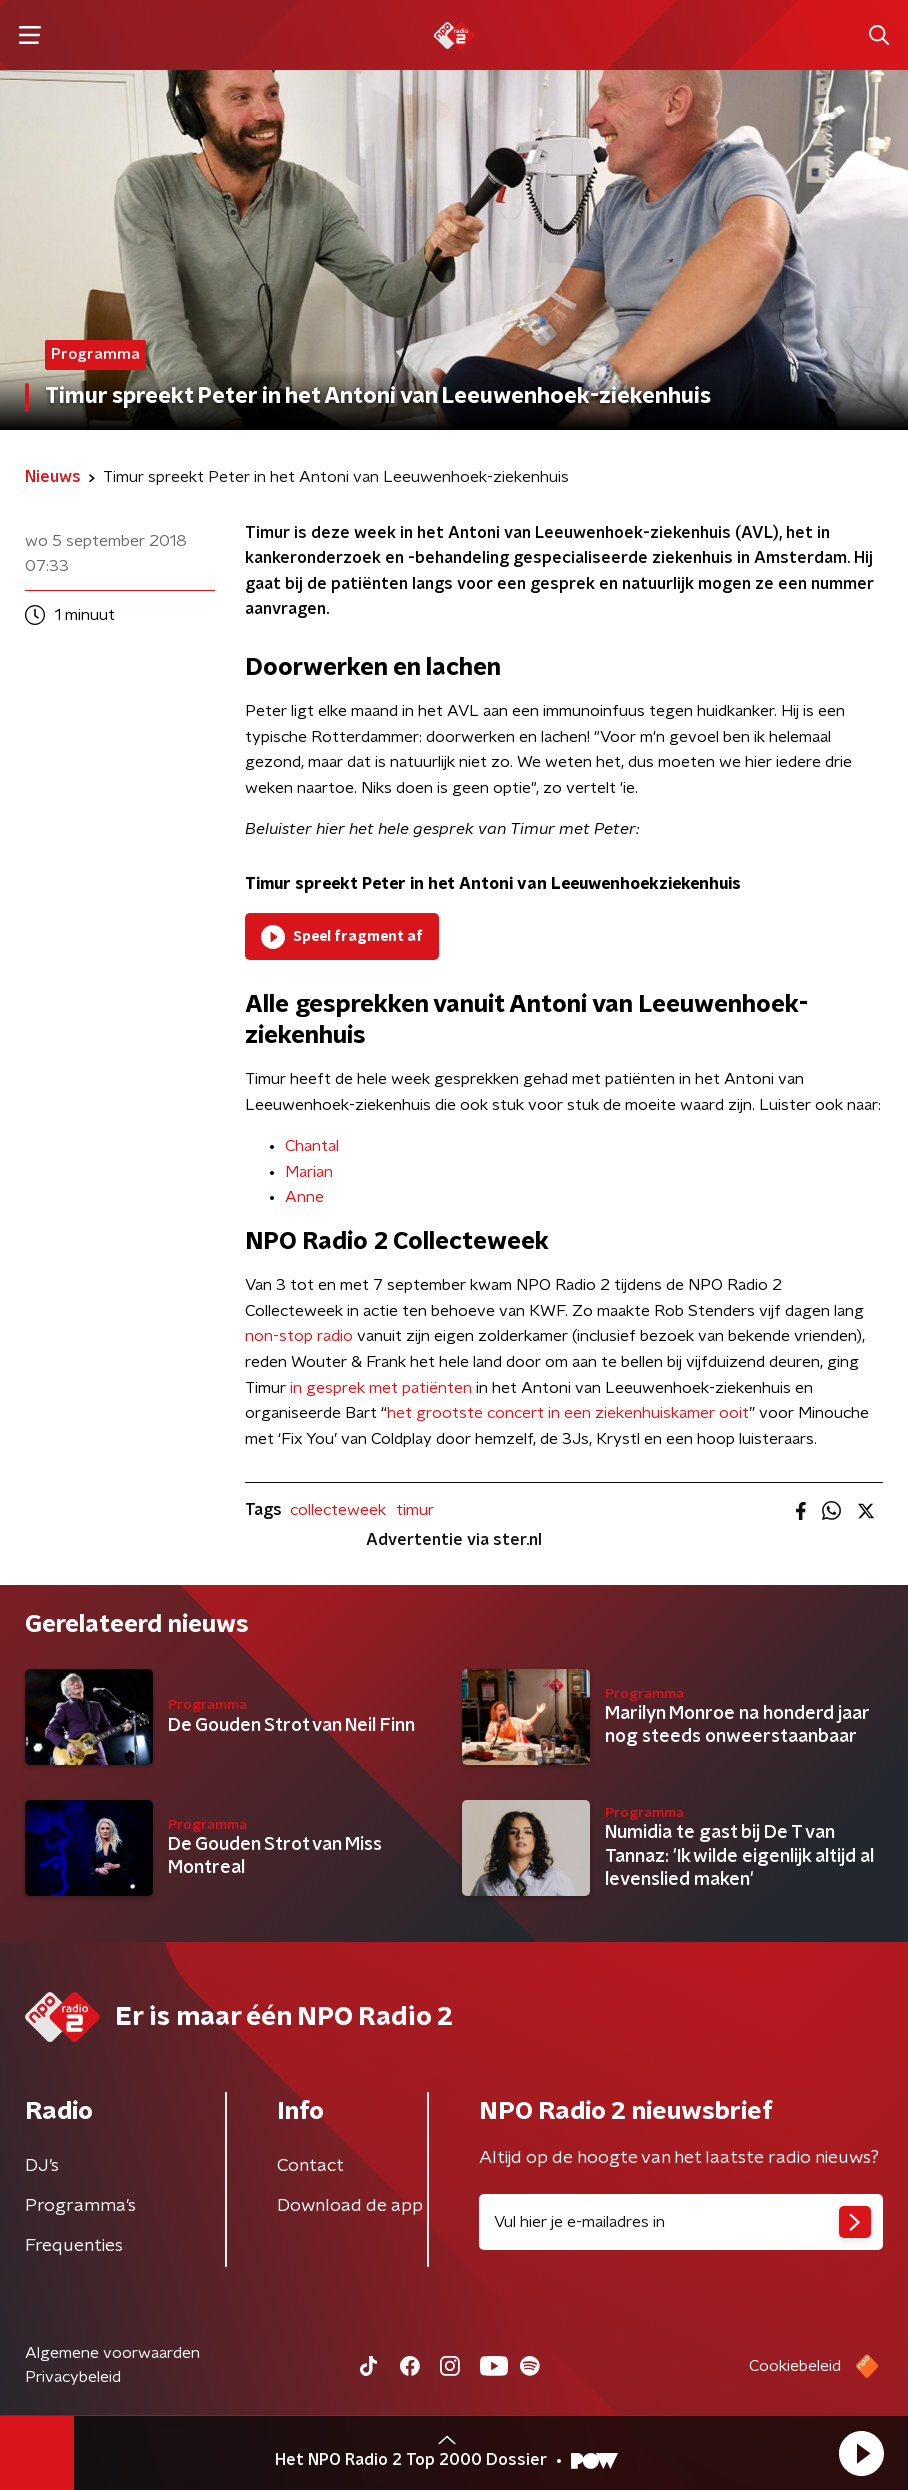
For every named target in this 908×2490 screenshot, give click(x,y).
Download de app (350, 2206)
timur (415, 1510)
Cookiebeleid (795, 2366)
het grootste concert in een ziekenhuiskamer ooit (568, 1413)
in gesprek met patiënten (381, 1388)
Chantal (312, 1146)
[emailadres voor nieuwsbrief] (681, 2222)
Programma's (80, 2206)
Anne (304, 1197)
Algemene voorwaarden (112, 2353)
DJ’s (42, 2166)
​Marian (309, 1172)
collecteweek (338, 1510)
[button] (861, 2453)
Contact (310, 2166)
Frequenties (74, 2246)
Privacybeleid (73, 2377)
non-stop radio (299, 1336)
